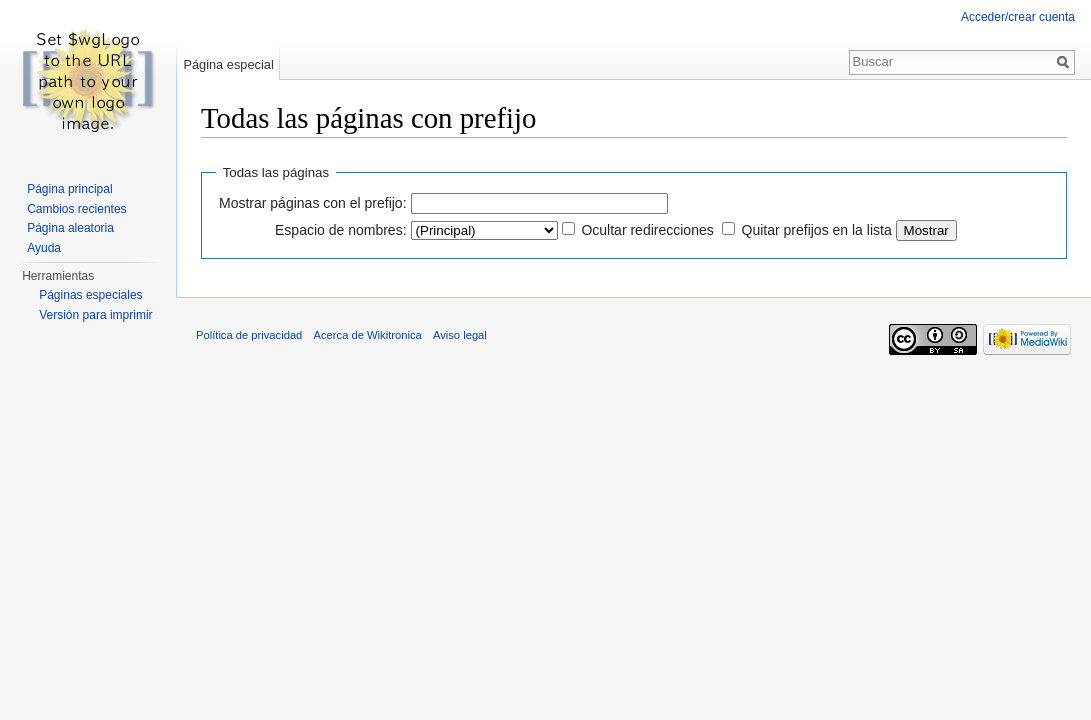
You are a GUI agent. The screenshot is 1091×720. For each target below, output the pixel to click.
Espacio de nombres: (341, 230)
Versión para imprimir (95, 315)
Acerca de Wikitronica (368, 335)
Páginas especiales (90, 295)
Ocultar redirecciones (647, 230)
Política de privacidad (249, 335)
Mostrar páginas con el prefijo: (313, 203)
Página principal (69, 189)
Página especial (228, 64)
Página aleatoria (70, 228)
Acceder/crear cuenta (1018, 17)
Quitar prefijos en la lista (817, 230)
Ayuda (44, 248)
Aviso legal (460, 335)
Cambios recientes (76, 209)
